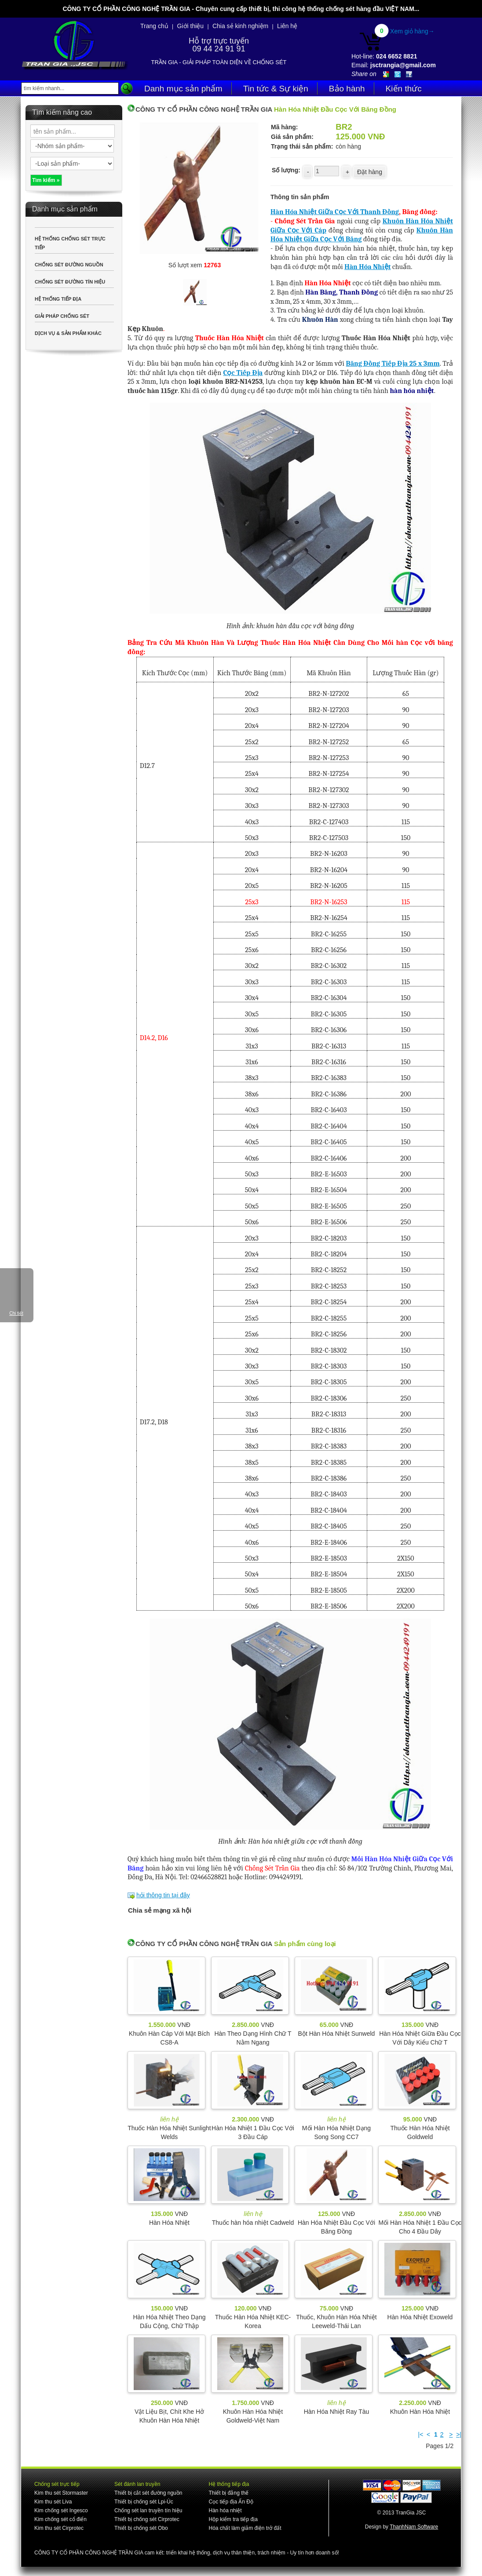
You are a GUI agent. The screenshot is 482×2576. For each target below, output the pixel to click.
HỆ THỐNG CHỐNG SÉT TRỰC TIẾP (70, 243)
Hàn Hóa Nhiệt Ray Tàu (336, 2411)
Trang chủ (154, 25)
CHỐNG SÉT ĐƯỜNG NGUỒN (69, 264)
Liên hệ (287, 25)
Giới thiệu (190, 25)
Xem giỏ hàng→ (412, 31)
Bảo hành (347, 88)
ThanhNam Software (414, 2527)
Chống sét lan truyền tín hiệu (148, 2510)
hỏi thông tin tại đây (163, 1895)
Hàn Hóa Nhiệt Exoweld (420, 2317)
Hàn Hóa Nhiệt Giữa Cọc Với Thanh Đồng (334, 212)
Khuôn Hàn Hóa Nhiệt (420, 2411)
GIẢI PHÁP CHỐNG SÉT (62, 316)
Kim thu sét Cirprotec (59, 2528)
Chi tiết (16, 1313)
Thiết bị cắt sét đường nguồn (148, 2493)
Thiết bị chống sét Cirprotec (146, 2519)
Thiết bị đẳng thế (228, 2493)
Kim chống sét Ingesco (61, 2510)
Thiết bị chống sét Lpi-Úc (143, 2502)
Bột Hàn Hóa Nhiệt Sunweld (336, 2033)
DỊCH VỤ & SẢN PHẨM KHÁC (68, 333)
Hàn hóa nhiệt (224, 2510)
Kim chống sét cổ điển (60, 2519)
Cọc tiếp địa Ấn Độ (230, 2502)
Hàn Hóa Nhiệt (367, 267)
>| (458, 2434)
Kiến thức (404, 88)
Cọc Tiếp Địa (243, 373)
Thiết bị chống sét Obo (141, 2528)
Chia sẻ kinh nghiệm (240, 25)
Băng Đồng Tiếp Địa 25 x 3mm (393, 363)
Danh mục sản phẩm (183, 88)
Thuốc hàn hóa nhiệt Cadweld (253, 2222)
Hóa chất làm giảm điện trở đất (244, 2528)
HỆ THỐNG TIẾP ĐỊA (58, 299)
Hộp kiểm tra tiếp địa (232, 2519)
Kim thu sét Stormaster (61, 2493)
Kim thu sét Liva (53, 2502)
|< (421, 2434)
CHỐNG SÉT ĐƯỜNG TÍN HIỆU (70, 281)
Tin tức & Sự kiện (275, 88)
